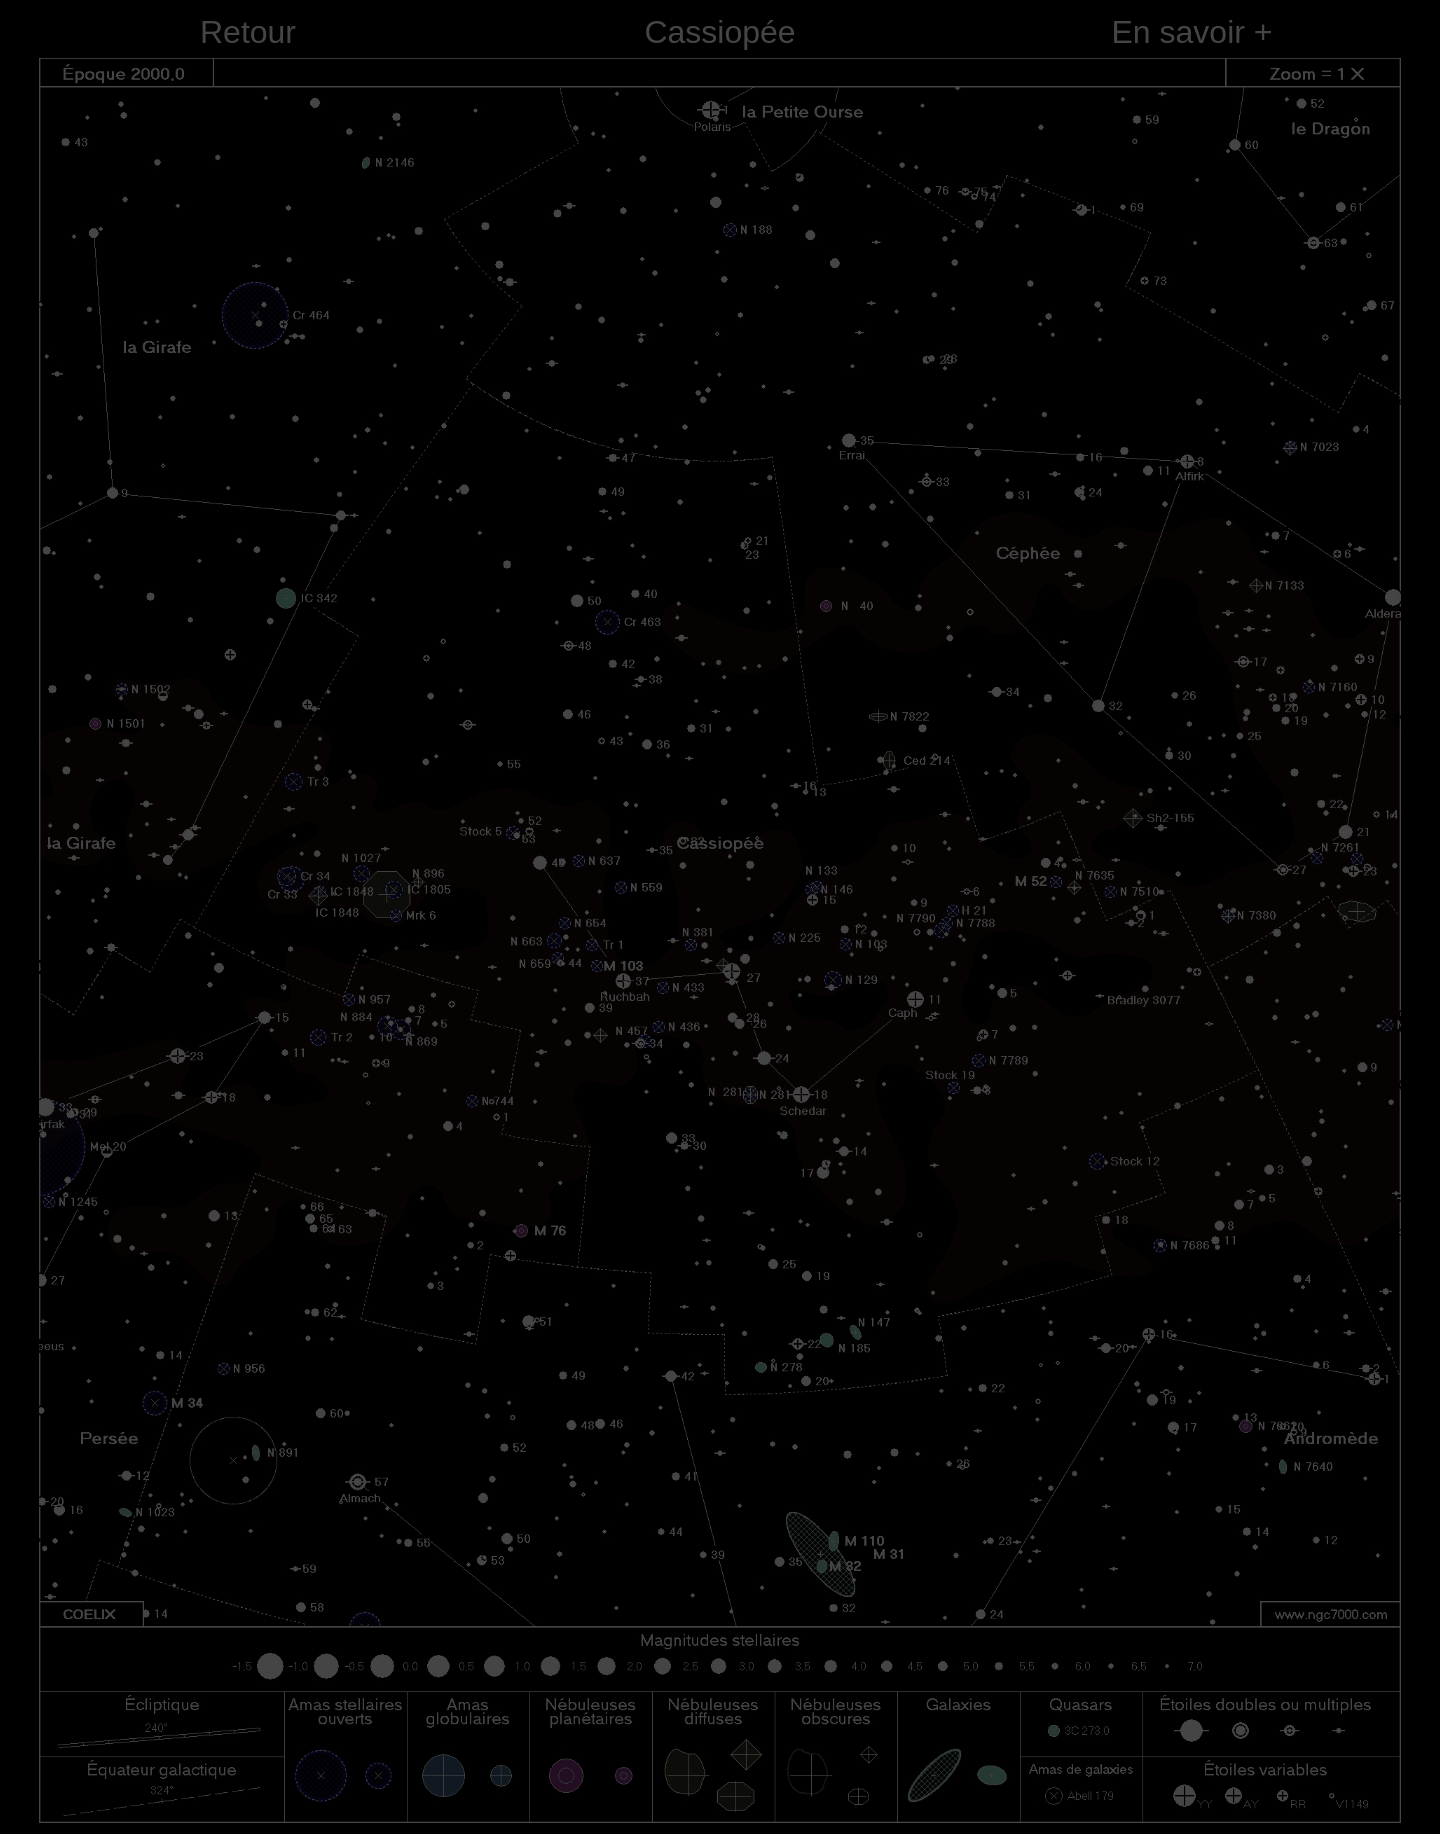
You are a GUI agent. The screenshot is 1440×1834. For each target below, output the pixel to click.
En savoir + (1192, 32)
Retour (248, 32)
